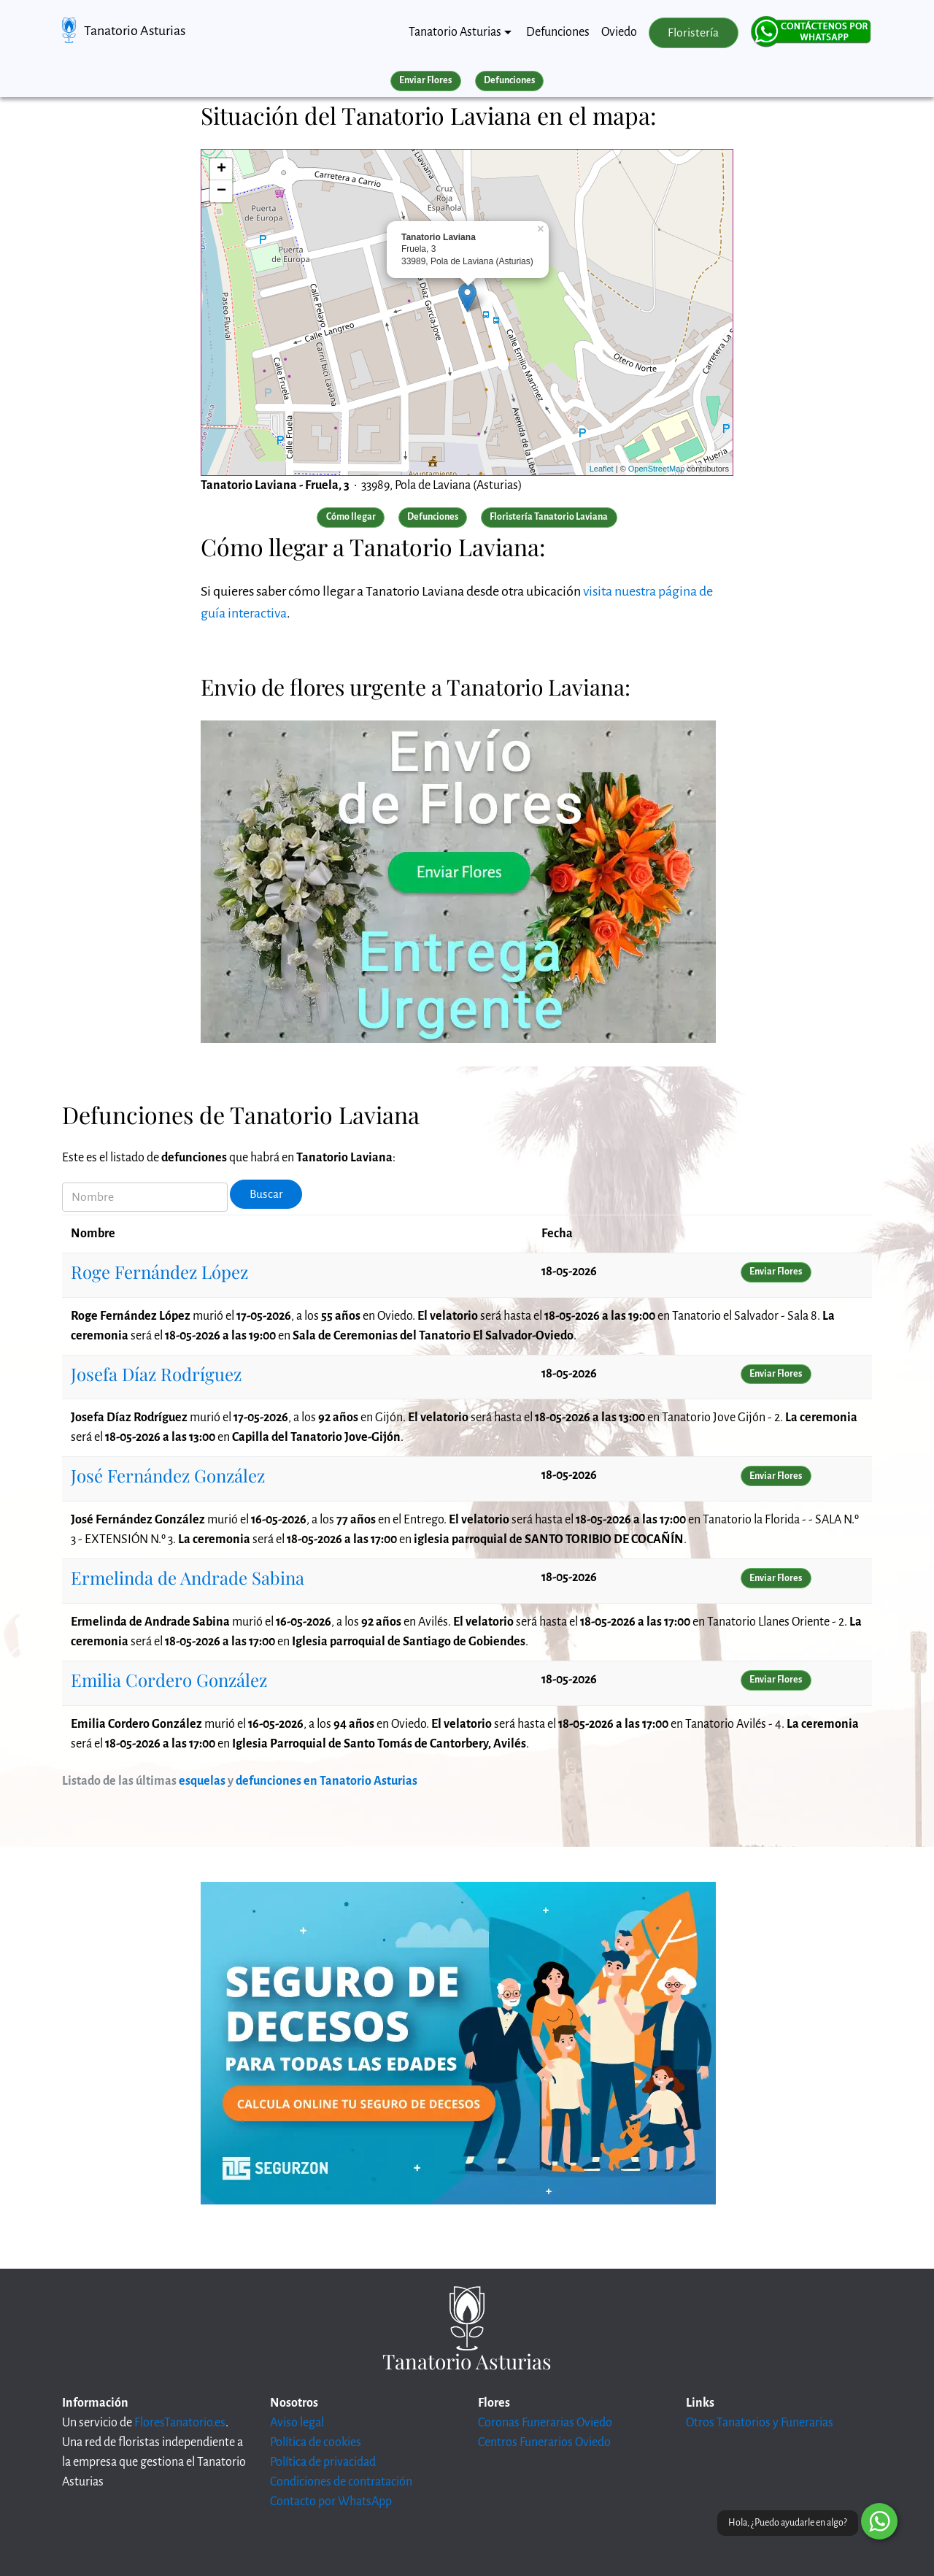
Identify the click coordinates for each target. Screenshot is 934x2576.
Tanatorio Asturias (134, 30)
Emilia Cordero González (169, 1679)
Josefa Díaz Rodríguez (156, 1373)
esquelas (202, 1781)
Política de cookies (315, 2442)
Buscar (266, 1194)
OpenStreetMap (656, 468)
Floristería (693, 32)
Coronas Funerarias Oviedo (545, 2422)
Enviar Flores (425, 80)
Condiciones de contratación (341, 2481)
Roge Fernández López (159, 1271)
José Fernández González (168, 1475)
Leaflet (602, 468)
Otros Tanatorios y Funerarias (759, 2422)
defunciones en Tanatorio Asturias (326, 1781)
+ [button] (221, 169)
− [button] (221, 191)
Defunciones (558, 32)
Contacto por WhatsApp (331, 2501)
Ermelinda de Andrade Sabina (187, 1577)
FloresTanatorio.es (179, 2422)
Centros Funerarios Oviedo (544, 2442)
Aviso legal (297, 2422)
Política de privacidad (323, 2462)
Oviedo (619, 32)
